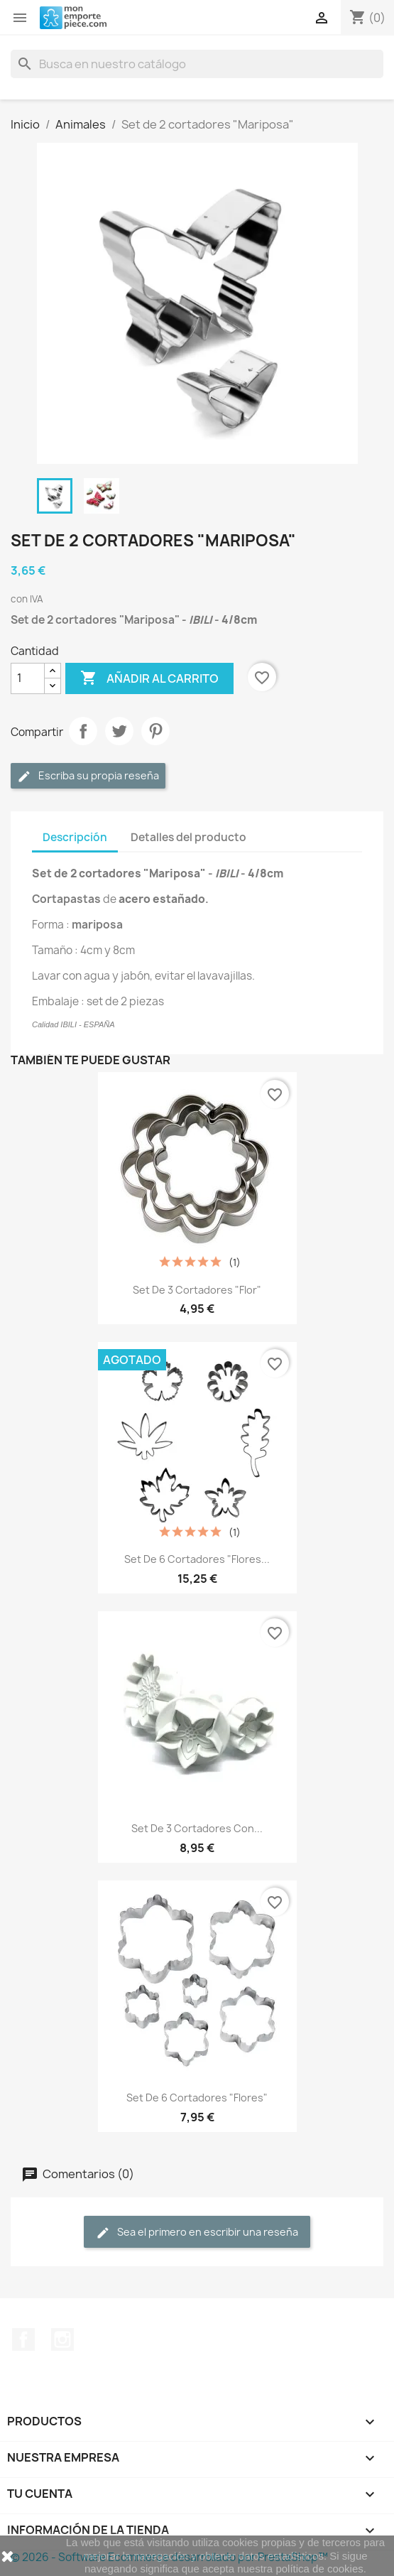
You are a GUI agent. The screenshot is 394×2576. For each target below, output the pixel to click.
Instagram (62, 2339)
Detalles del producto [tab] (188, 837)
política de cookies (319, 2569)
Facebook (23, 2339)
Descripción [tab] (75, 837)
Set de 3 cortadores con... (197, 1828)
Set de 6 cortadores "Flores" (197, 2097)
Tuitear (119, 731)
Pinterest (155, 731)
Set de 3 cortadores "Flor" (197, 1290)
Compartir (83, 731)
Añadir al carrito (149, 678)
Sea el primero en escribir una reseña (197, 2232)
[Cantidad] (28, 678)
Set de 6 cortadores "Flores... (197, 1559)
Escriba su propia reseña (88, 776)
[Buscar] (197, 64)
